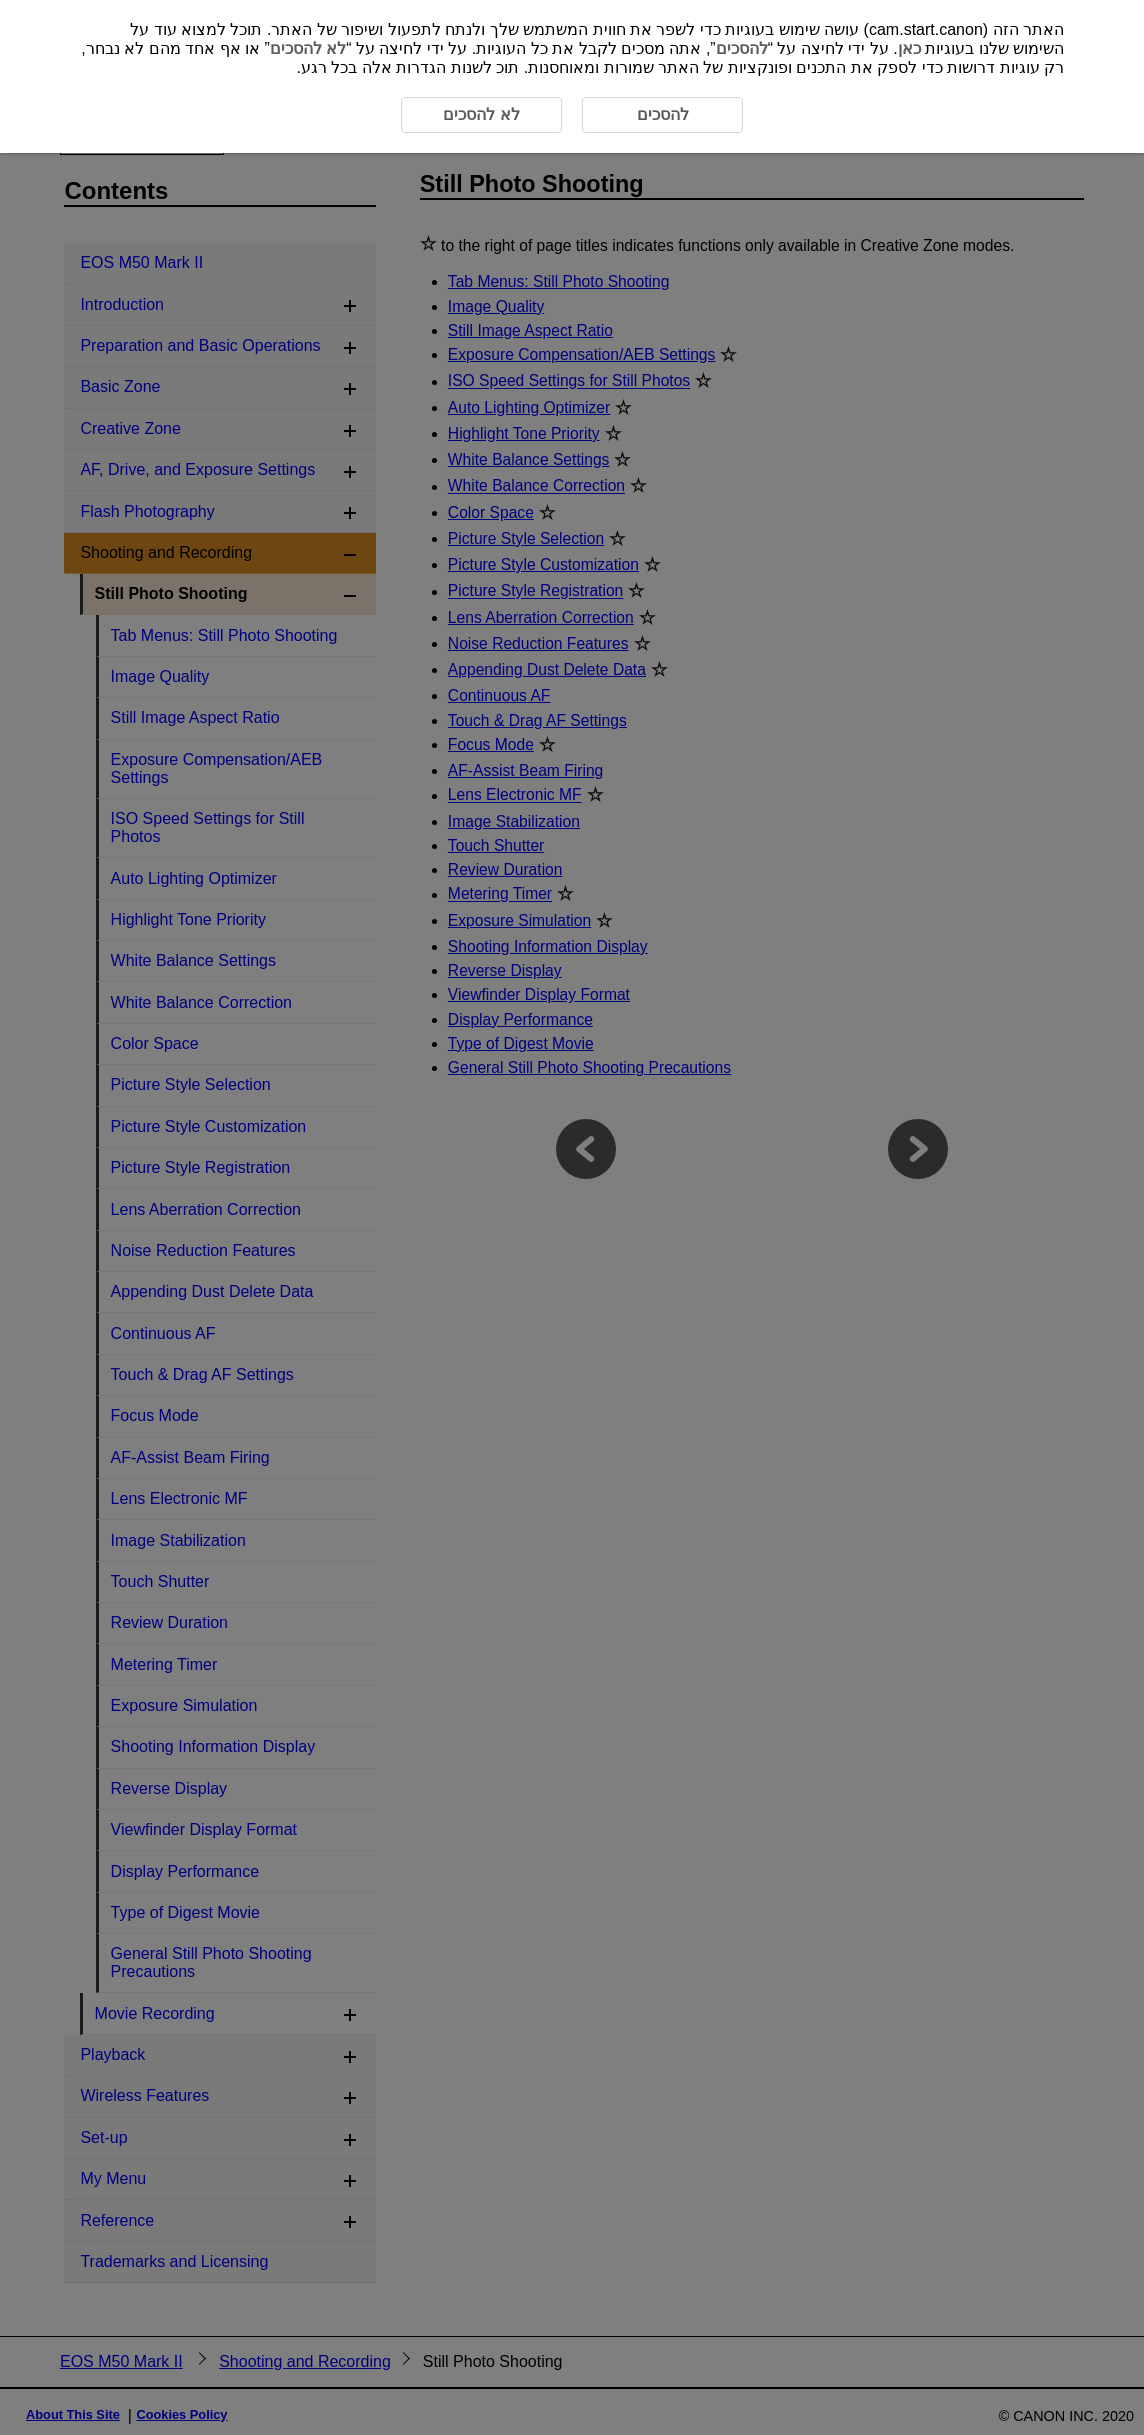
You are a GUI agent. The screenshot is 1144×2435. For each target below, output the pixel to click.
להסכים (742, 48)
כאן (909, 48)
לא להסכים (308, 48)
